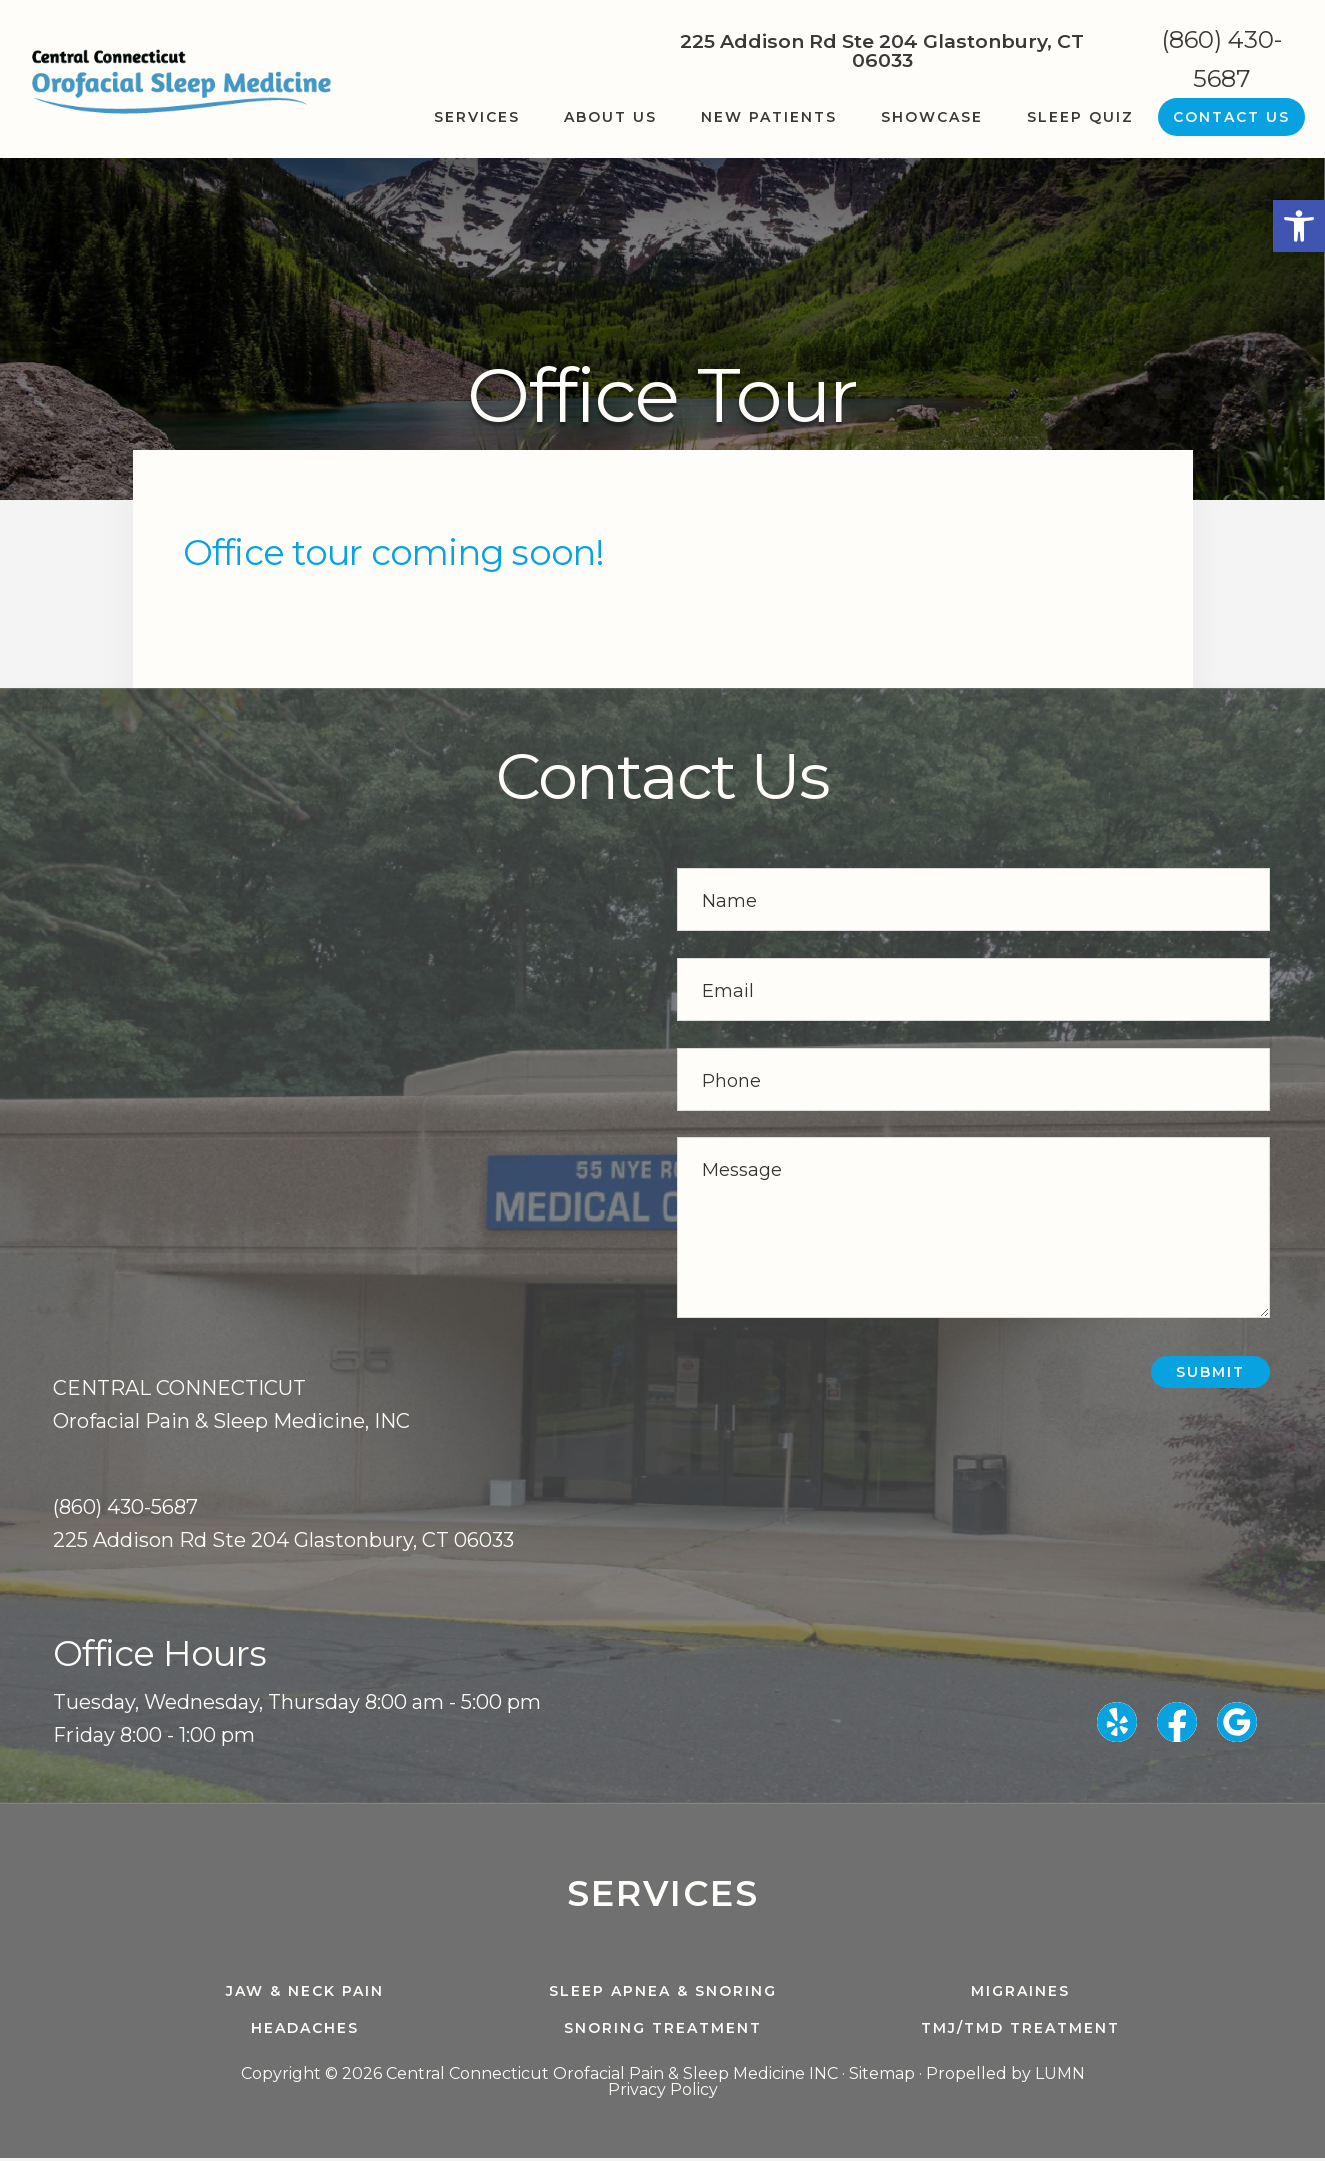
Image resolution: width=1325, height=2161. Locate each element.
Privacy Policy (663, 2092)
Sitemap (882, 2076)
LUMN (1060, 2076)
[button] (1299, 226)
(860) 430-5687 (1222, 59)
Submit (1210, 1372)
